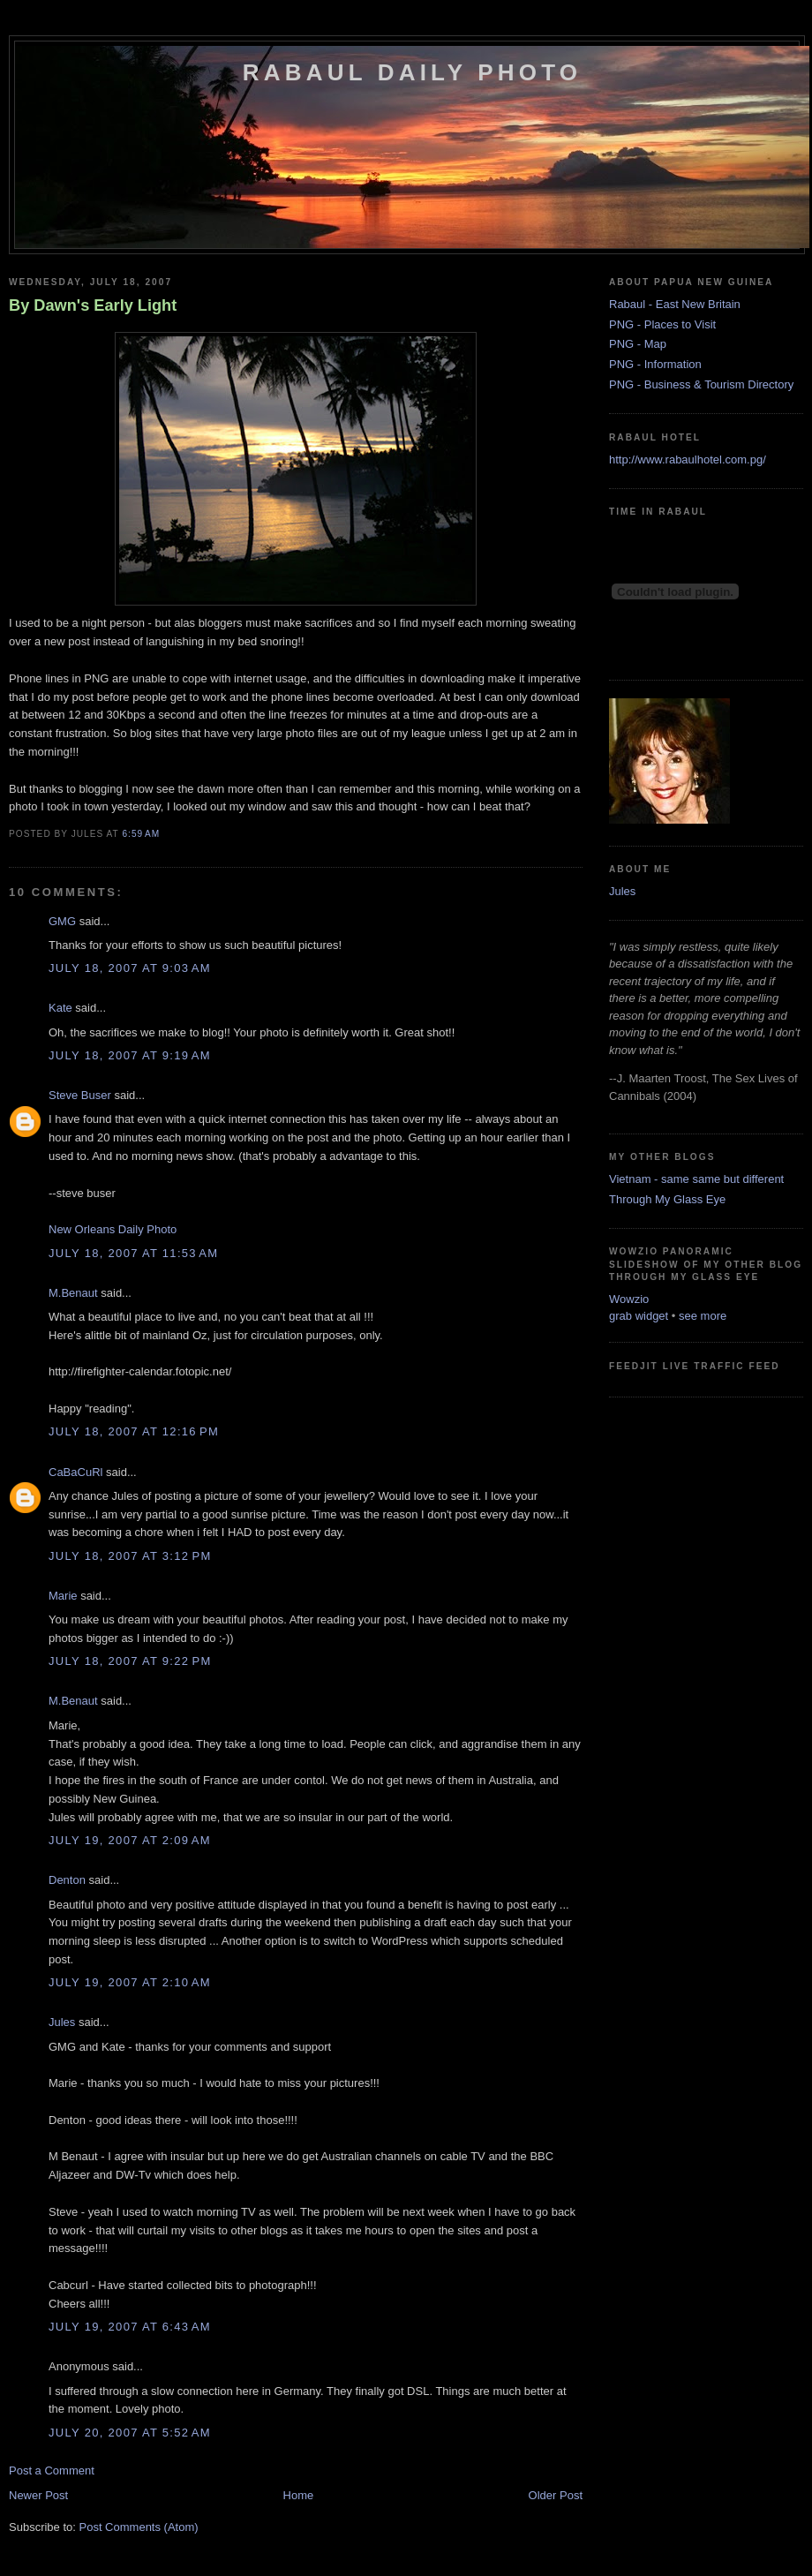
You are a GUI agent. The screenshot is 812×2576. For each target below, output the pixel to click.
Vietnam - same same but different (696, 1179)
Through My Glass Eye (667, 1199)
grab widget (638, 1315)
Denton (67, 1880)
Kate (60, 1007)
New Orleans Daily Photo (113, 1229)
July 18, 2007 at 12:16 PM (134, 1431)
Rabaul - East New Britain (675, 304)
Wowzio (629, 1299)
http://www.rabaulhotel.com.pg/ (687, 459)
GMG (62, 921)
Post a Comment (51, 2470)
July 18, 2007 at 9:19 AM (130, 1055)
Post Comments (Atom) (139, 2527)
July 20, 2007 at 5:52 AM (130, 2432)
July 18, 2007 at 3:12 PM (130, 1556)
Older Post (556, 2495)
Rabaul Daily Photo (412, 72)
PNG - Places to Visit (662, 324)
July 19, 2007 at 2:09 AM (130, 1840)
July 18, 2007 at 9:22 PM (130, 1661)
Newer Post (38, 2495)
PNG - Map (637, 343)
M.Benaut (73, 1292)
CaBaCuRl (75, 1472)
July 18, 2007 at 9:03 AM (130, 968)
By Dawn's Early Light (93, 305)
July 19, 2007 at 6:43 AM (130, 2326)
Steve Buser (80, 1095)
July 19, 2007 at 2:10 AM (130, 1982)
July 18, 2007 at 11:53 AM (133, 1253)
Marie (63, 1595)
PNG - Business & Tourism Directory (701, 384)
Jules (62, 2022)
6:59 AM (141, 834)
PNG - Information (655, 364)
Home (298, 2495)
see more (702, 1315)
